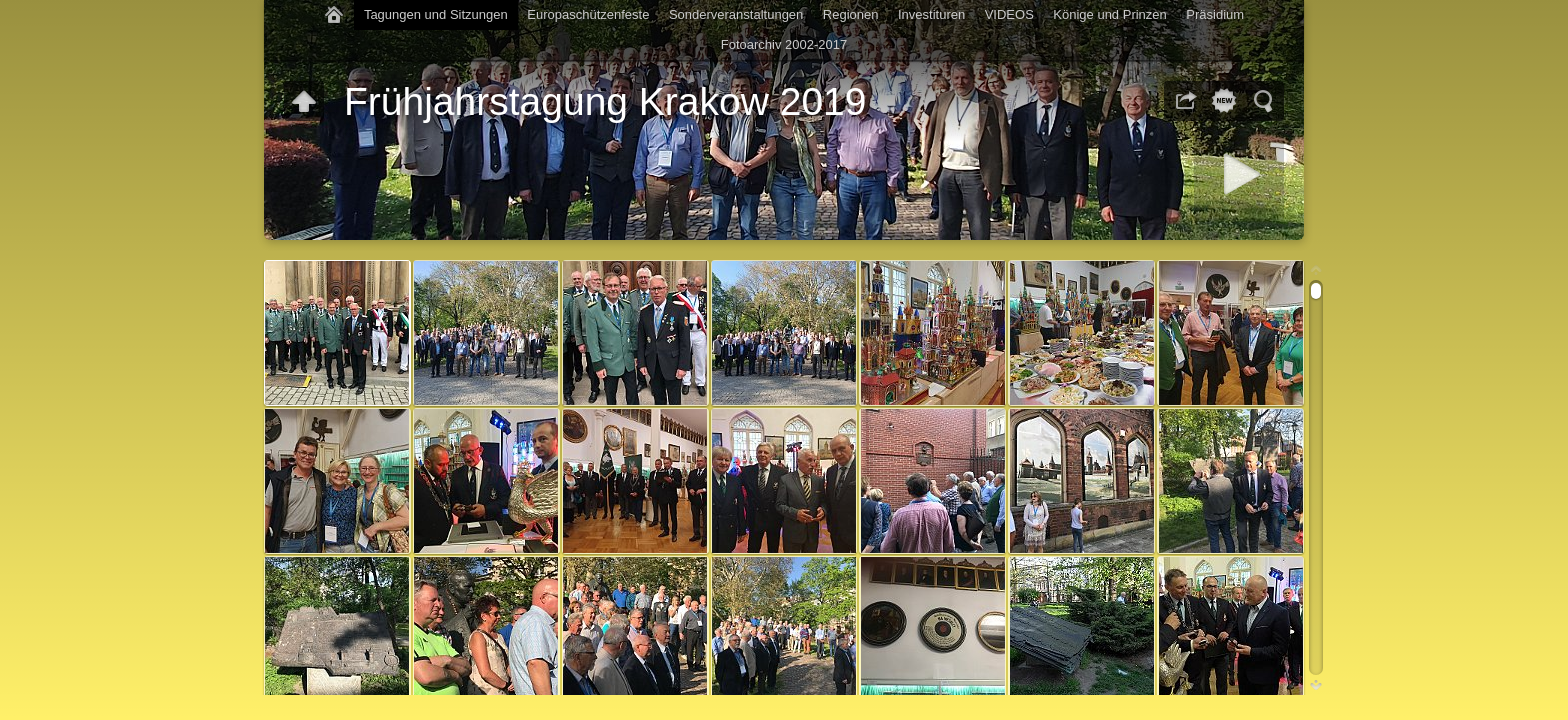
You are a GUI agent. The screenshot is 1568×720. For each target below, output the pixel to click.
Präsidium (1215, 14)
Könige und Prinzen (1109, 14)
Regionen (851, 14)
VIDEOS (1009, 14)
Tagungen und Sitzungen (436, 14)
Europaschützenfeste (588, 14)
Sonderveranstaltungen (736, 14)
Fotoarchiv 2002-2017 (784, 44)
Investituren (931, 14)
